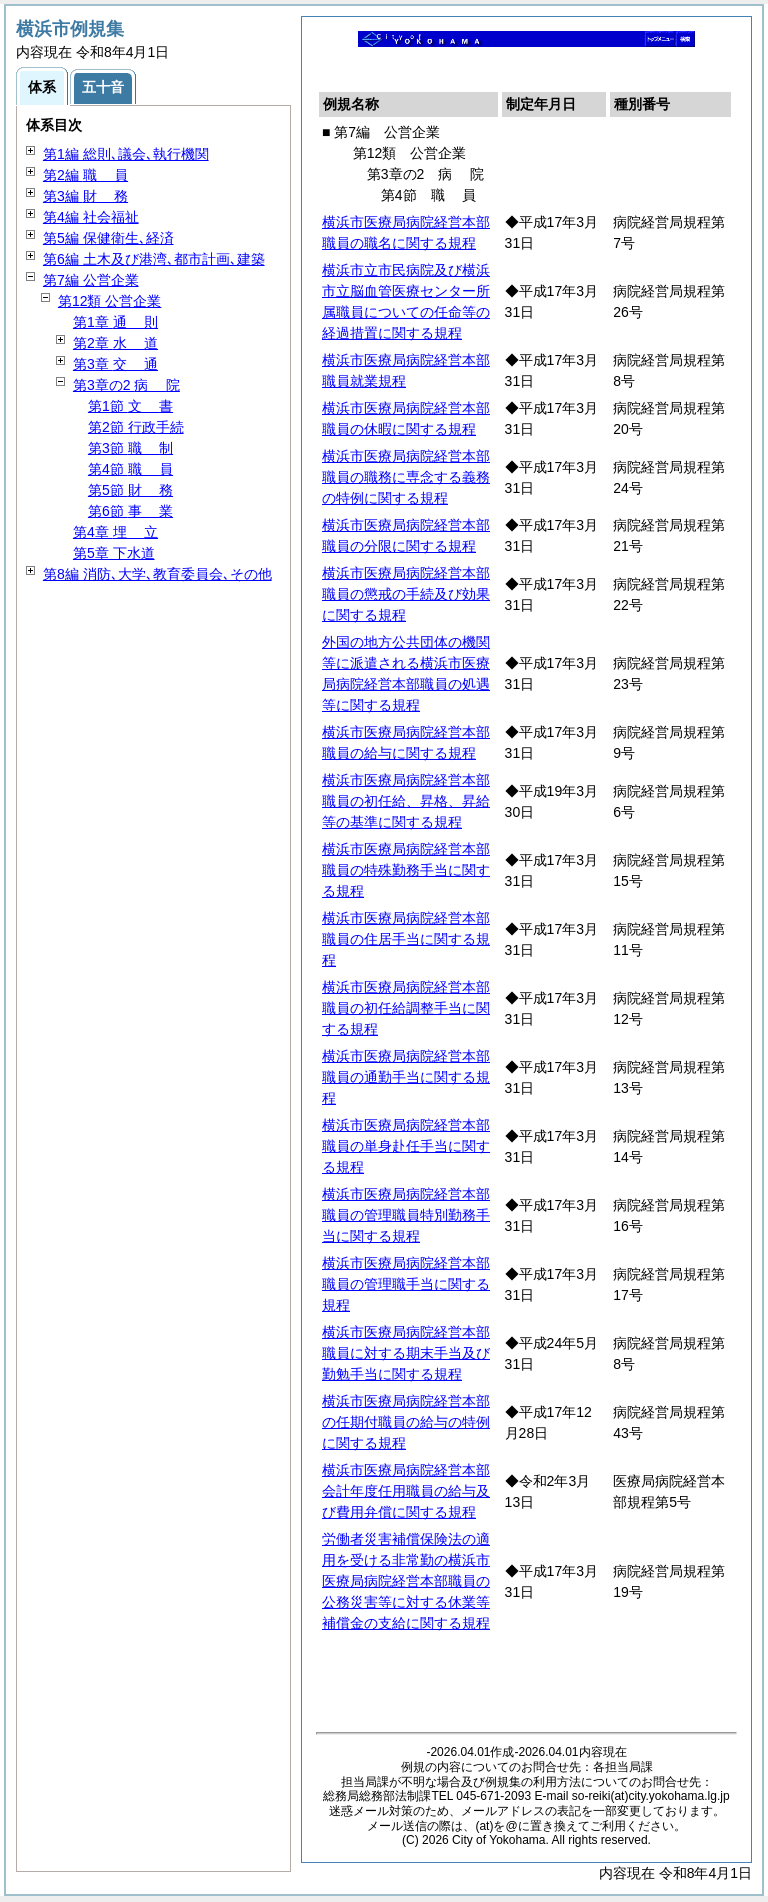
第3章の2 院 (126, 385)
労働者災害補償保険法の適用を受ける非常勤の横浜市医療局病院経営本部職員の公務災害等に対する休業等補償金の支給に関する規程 (406, 1581)
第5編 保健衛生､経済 (108, 238)
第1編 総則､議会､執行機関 (126, 154)
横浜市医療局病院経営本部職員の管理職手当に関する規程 (406, 1284)
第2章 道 (115, 343)
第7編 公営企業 (91, 280)
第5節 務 (130, 490)
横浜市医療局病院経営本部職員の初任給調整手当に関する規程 (406, 1008)
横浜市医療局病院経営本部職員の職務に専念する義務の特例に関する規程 (406, 477)
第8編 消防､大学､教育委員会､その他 (157, 574)
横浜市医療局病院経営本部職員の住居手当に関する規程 (406, 939)
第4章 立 (115, 532)
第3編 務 (85, 196)
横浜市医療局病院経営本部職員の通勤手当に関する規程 (406, 1077)
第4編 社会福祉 (91, 217)
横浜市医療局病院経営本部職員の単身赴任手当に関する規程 (406, 1146)
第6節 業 (130, 511)
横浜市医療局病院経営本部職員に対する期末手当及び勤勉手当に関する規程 (406, 1353)
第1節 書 (130, 406)
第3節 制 (130, 448)
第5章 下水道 (114, 553)
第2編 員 (85, 175)
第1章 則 (115, 322)
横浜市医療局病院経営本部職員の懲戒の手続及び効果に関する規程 (406, 594)
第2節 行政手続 (136, 427)
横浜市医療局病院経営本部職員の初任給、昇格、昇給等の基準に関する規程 (406, 801)
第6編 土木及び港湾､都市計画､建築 (154, 259)
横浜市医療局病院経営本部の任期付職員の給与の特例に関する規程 (406, 1422)
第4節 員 (130, 469)
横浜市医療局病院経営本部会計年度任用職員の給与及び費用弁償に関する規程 (406, 1491)
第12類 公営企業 (109, 301)
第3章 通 (115, 364)
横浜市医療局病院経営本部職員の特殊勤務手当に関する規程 (406, 870)
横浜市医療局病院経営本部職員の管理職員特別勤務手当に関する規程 (406, 1215)
